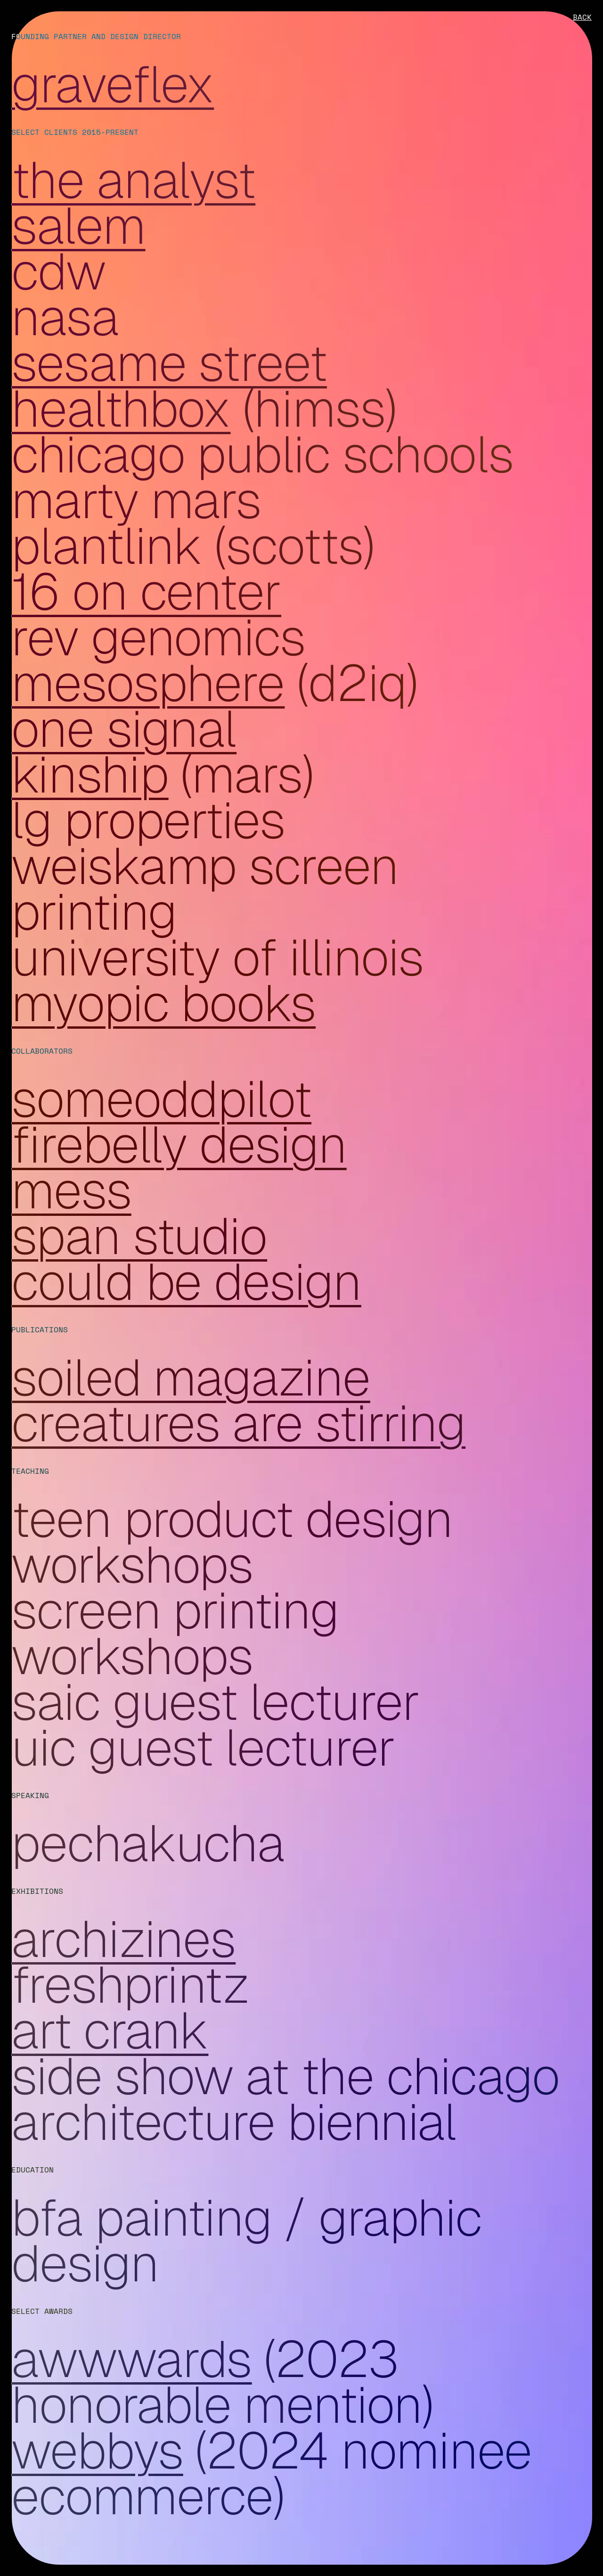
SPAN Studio (139, 1236)
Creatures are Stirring (238, 1423)
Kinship (89, 774)
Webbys (97, 2450)
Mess (71, 1190)
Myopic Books (163, 1003)
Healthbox (120, 408)
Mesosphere (148, 683)
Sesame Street (169, 363)
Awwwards (131, 2359)
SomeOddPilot (161, 1099)
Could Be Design (186, 1282)
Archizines (123, 1939)
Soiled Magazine (190, 1377)
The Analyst (133, 180)
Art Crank (109, 2030)
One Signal (123, 728)
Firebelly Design (179, 1144)
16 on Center (146, 591)
